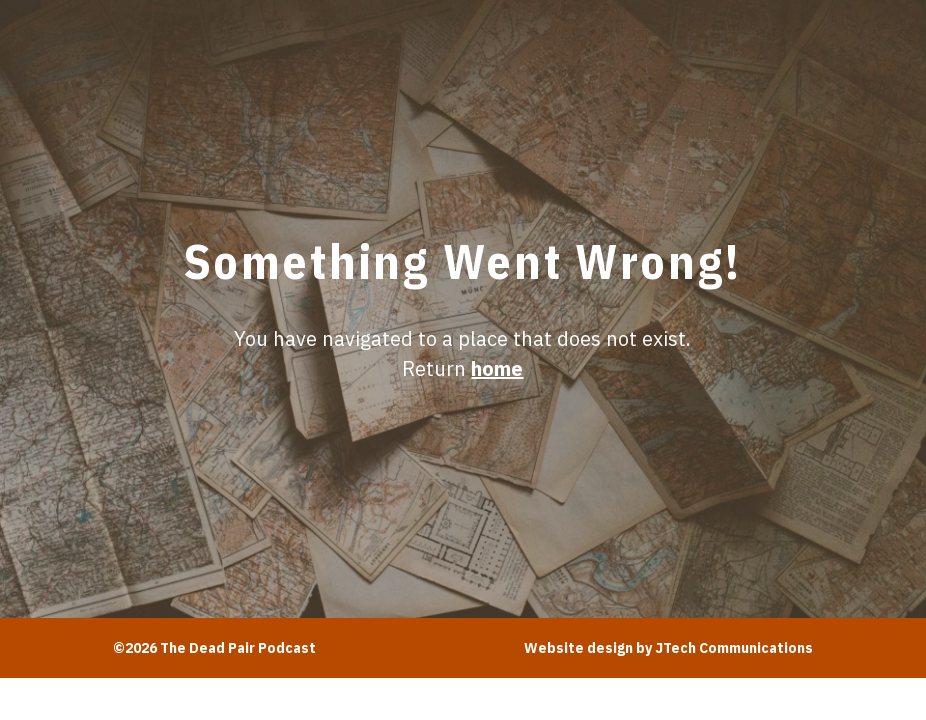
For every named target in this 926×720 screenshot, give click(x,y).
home (497, 368)
